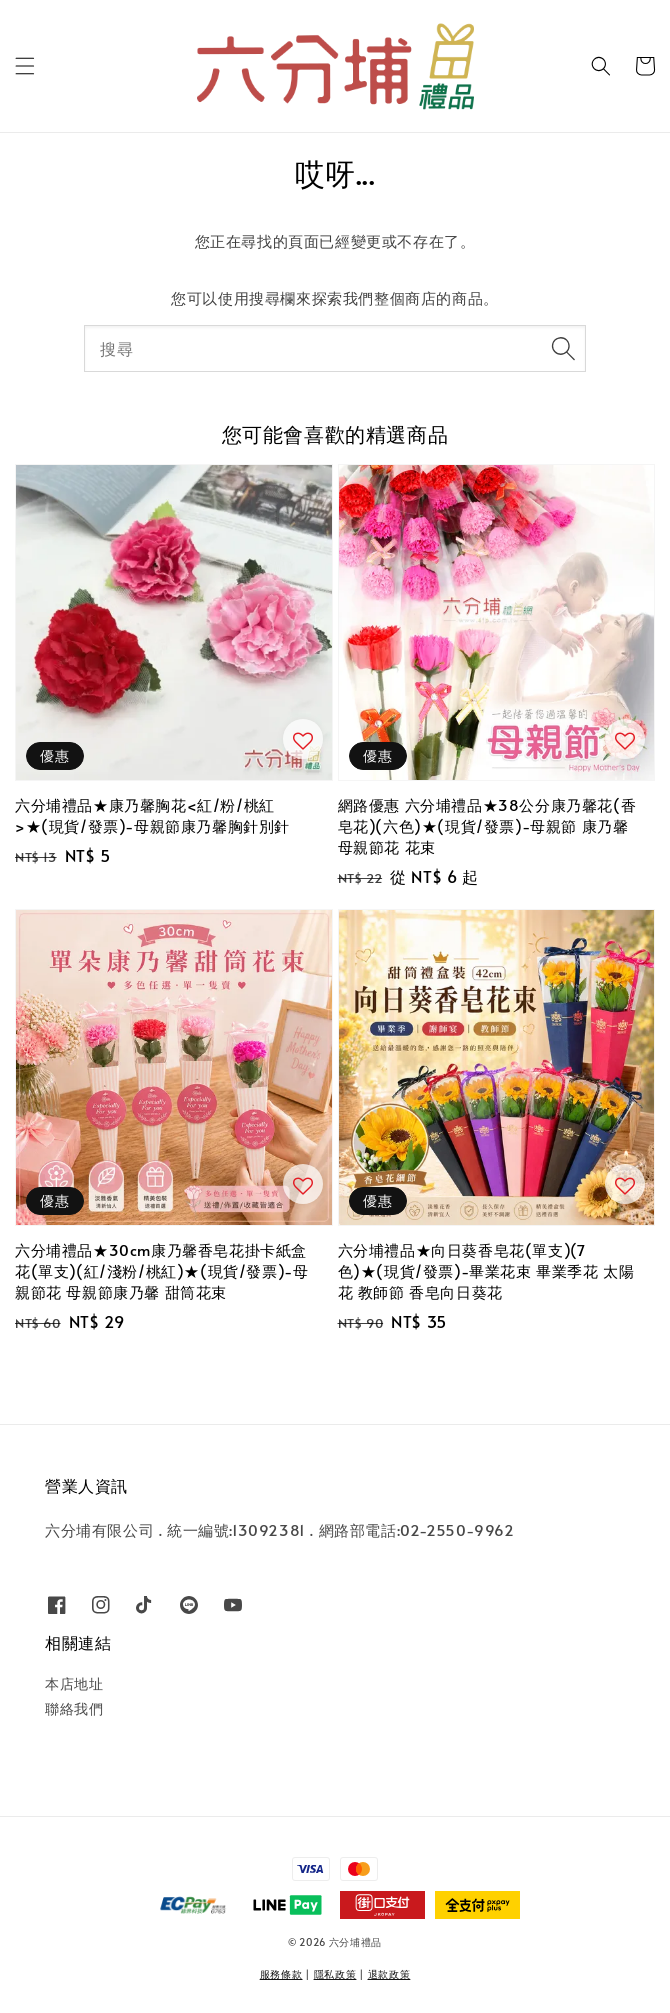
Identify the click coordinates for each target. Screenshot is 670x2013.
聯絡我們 (74, 1708)
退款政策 (389, 1974)
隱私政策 (335, 1974)
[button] (25, 66)
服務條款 (281, 1974)
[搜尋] (563, 348)
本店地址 (74, 1683)
